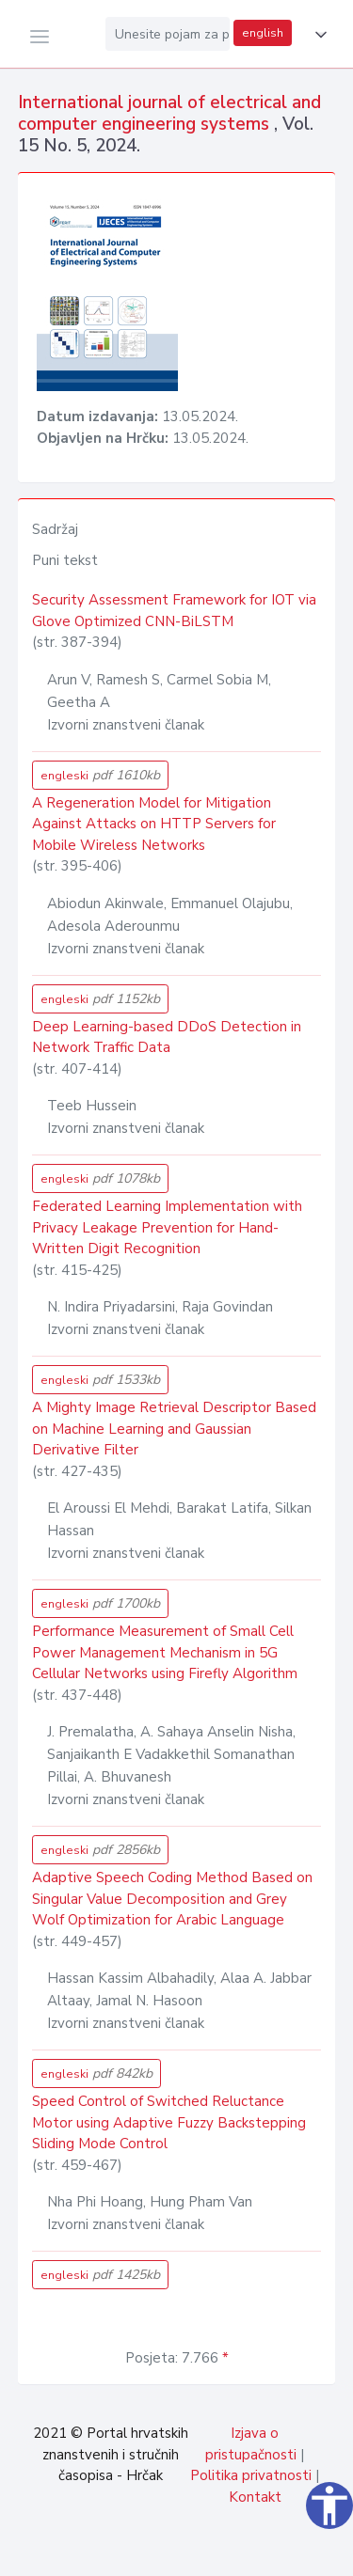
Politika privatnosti (251, 2475)
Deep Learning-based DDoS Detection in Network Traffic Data (166, 1037)
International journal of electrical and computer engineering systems (169, 113)
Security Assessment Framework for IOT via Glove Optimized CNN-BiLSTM (174, 610)
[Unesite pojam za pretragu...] (167, 34)
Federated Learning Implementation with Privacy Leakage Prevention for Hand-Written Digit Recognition (167, 1227)
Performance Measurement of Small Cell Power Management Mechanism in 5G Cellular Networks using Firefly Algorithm (164, 1652)
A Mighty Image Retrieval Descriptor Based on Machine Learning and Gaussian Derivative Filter (174, 1428)
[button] (317, 35)
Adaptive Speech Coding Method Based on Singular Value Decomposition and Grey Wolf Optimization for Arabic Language (172, 1898)
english (262, 32)
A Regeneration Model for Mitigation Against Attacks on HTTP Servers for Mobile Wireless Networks (154, 824)
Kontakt (255, 2497)
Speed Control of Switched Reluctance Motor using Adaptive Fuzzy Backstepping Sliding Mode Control (169, 2122)
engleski (100, 775)
